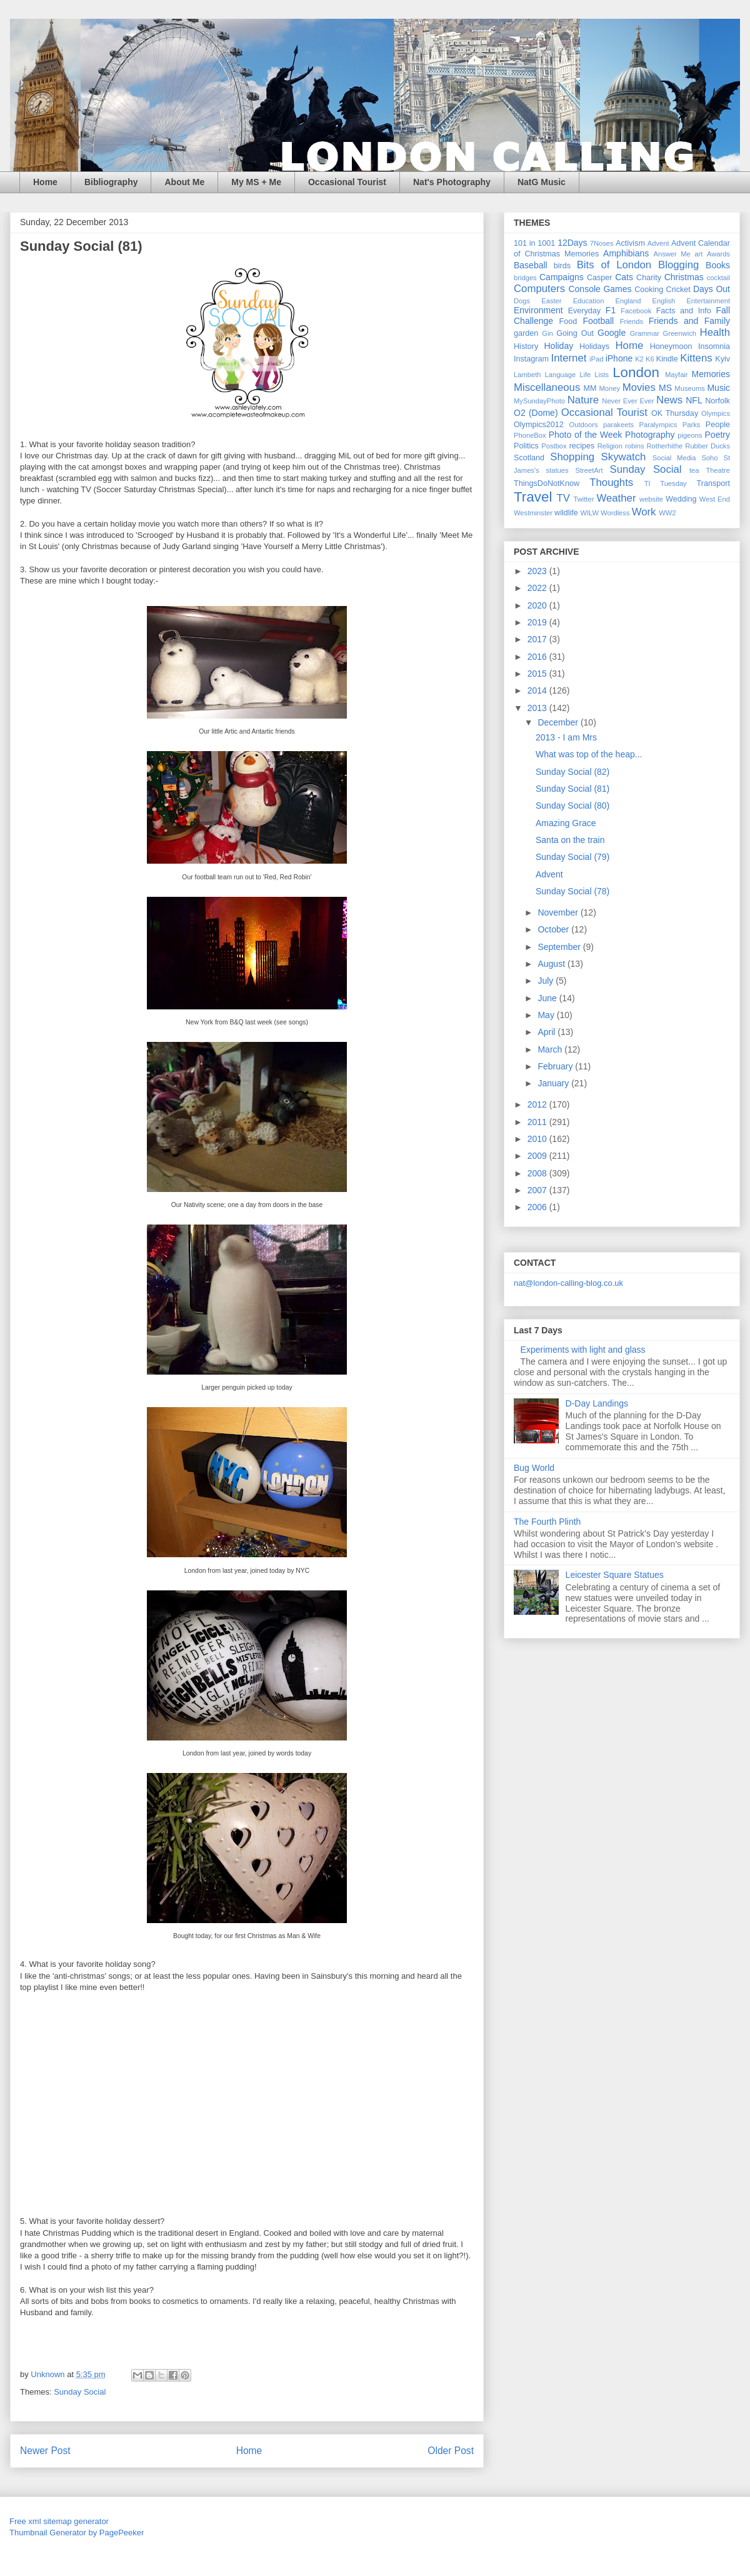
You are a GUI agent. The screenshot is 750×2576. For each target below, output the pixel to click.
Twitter (583, 499)
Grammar (644, 333)
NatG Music (542, 182)
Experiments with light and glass (583, 1350)
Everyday (584, 310)
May (547, 1015)
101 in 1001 (534, 243)
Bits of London (614, 265)
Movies (639, 387)
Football (598, 321)
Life (585, 374)
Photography (649, 435)
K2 (639, 359)
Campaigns (561, 277)
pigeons (690, 435)
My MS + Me (256, 182)
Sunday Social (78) (572, 891)
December (559, 722)
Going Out (575, 333)
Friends (631, 321)
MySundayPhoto (539, 401)
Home (45, 182)
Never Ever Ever (628, 401)
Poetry (717, 435)
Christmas (684, 277)
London (635, 372)
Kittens (696, 358)
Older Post (451, 2450)
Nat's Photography (452, 182)
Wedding (681, 499)
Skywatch (623, 457)
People (718, 424)
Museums (689, 388)
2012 (538, 1104)
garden (526, 333)
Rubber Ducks (707, 446)
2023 (538, 571)
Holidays (594, 346)
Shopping (572, 457)
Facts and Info (683, 310)
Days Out (711, 289)
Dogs (522, 301)
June (548, 998)
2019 (538, 622)
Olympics (715, 413)
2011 (538, 1122)
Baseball (531, 265)
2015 (538, 674)
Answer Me (672, 254)
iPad (596, 359)
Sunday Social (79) (572, 857)
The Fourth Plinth (547, 1522)
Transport (713, 483)
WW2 (667, 513)
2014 (538, 690)
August (552, 964)
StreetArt (589, 470)
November (559, 912)
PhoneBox (530, 435)
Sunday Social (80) (572, 806)
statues (557, 470)
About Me (184, 182)
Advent (658, 243)
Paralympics (658, 424)
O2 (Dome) (536, 413)
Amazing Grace (566, 823)
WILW (589, 513)
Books (718, 265)
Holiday (558, 346)
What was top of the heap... (589, 754)
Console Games (599, 289)
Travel (533, 497)
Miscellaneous (547, 387)
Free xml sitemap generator (59, 2521)
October (554, 929)
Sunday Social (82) (572, 772)
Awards (718, 254)
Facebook (636, 311)
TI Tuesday (665, 483)
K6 (650, 359)
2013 (538, 708)
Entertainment (708, 301)
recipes (582, 446)
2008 (538, 1173)
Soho (709, 458)
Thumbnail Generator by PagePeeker (76, 2532)
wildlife (566, 512)
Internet (569, 358)
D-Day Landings (597, 1403)
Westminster (533, 513)
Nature (583, 400)
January (554, 1083)
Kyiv (722, 359)
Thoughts (611, 482)
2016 (538, 657)
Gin (547, 333)
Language (560, 374)
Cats (624, 277)
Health (715, 332)
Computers (539, 289)
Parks (691, 424)
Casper (599, 277)
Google (612, 333)
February (556, 1066)
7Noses (602, 243)
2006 (538, 1207)
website (651, 499)
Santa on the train (570, 840)
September (560, 947)
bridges (525, 277)
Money (609, 388)
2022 (538, 588)
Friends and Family (689, 321)
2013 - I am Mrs (566, 737)
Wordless (615, 513)
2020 (538, 605)
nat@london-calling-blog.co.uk (568, 1283)
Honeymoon (671, 346)
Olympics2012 (539, 424)
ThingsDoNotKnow (546, 483)
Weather (616, 498)
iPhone (619, 358)
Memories (711, 374)
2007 (538, 1190)
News (669, 400)
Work (644, 512)
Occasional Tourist (347, 182)
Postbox (553, 446)
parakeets (618, 424)
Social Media (674, 458)
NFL (694, 400)
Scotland (529, 457)
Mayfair (676, 374)
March (551, 1049)
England (628, 301)
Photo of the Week (585, 435)
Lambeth (527, 374)
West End (714, 499)
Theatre (718, 470)
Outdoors (583, 424)
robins (634, 446)
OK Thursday (674, 413)
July (547, 981)
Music (718, 388)
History (526, 346)
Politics (526, 446)
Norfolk (717, 401)
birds (562, 265)
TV (562, 498)
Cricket (678, 289)
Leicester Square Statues (615, 1575)
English (664, 301)
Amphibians (626, 253)
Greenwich (679, 333)
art (698, 254)
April (548, 1032)
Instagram (531, 359)
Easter (551, 301)
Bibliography (111, 182)
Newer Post (45, 2450)
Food (568, 321)
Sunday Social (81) (572, 789)
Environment (538, 310)
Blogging (678, 265)
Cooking (648, 289)
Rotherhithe (664, 446)
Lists (601, 374)
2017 (538, 639)
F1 (611, 310)
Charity (648, 277)
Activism (630, 243)
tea (694, 470)
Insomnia (714, 346)
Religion (610, 446)
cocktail (718, 277)
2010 (538, 1139)
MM (590, 388)
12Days (572, 243)
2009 (538, 1156)
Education (588, 301)
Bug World (534, 1468)
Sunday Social (80, 2392)
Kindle (667, 359)
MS (665, 388)
